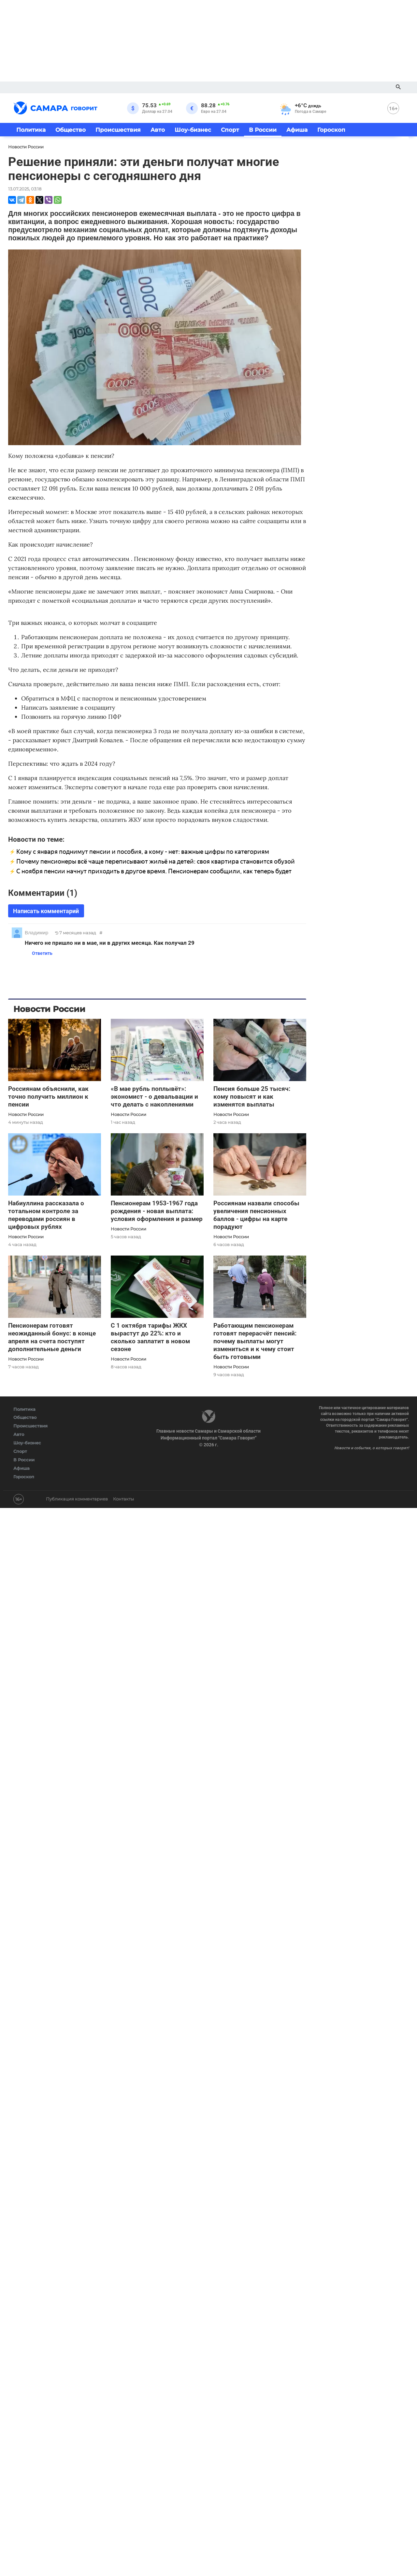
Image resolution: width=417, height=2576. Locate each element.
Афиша (297, 129)
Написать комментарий (46, 911)
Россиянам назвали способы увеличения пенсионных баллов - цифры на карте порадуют (256, 1214)
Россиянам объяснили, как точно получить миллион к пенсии (48, 1096)
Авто (158, 129)
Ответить (39, 953)
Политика (31, 129)
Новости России (26, 1114)
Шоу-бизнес (193, 129)
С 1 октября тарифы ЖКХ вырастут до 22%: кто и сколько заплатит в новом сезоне (150, 1337)
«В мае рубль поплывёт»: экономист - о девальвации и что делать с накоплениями (154, 1096)
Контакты (123, 1498)
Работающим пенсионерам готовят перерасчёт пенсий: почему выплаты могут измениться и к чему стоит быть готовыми (254, 1341)
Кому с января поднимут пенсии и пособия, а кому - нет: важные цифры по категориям (142, 851)
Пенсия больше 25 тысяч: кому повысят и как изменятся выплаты (251, 1096)
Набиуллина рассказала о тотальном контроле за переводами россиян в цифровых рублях (46, 1214)
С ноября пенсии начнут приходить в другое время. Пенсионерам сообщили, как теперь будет (154, 871)
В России (263, 129)
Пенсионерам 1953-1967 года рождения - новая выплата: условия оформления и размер (157, 1211)
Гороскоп (331, 129)
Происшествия (118, 129)
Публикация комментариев (77, 1498)
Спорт (230, 129)
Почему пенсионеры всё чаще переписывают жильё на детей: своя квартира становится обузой (155, 861)
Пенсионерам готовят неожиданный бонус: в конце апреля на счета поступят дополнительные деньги (52, 1337)
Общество (70, 129)
